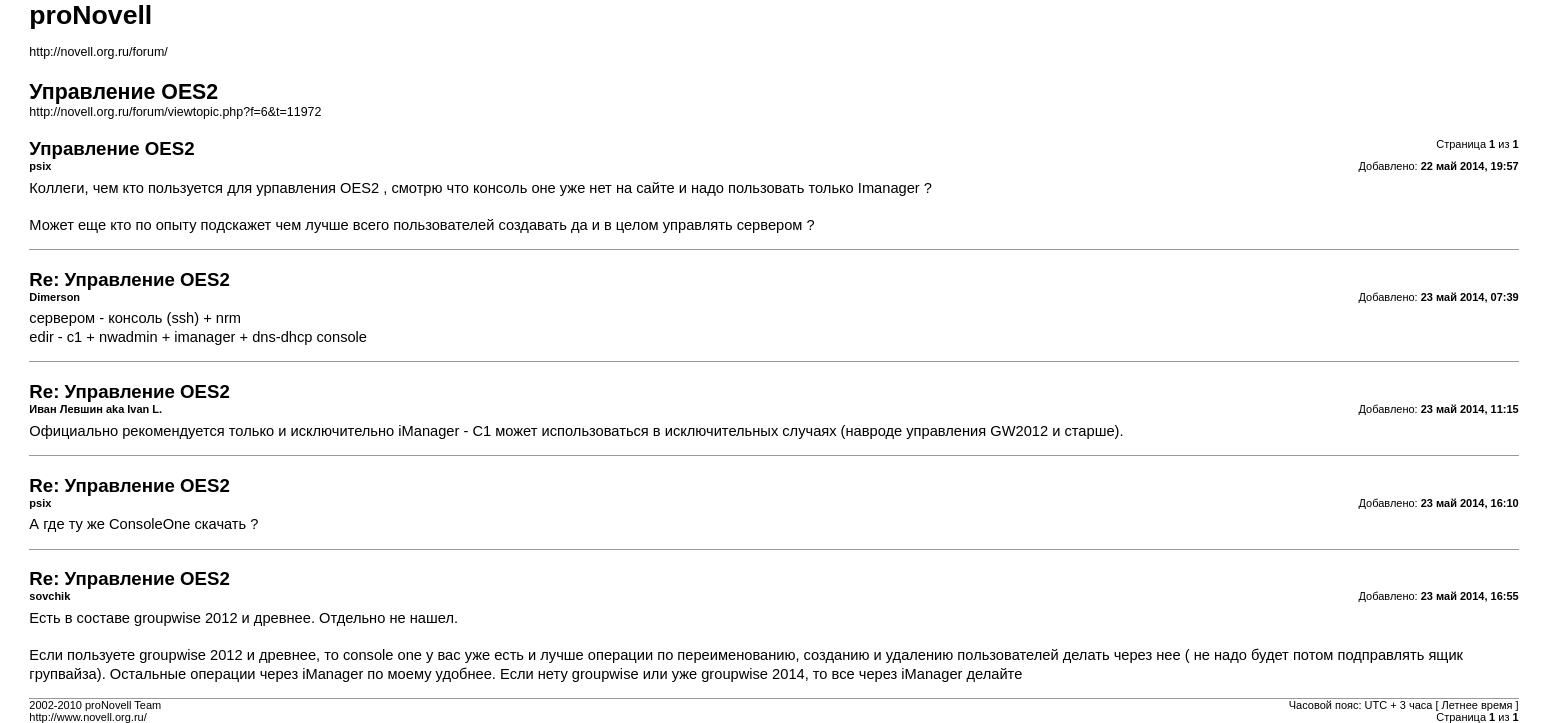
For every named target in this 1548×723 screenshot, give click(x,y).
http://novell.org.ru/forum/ (98, 52)
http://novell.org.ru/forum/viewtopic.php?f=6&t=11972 (175, 112)
